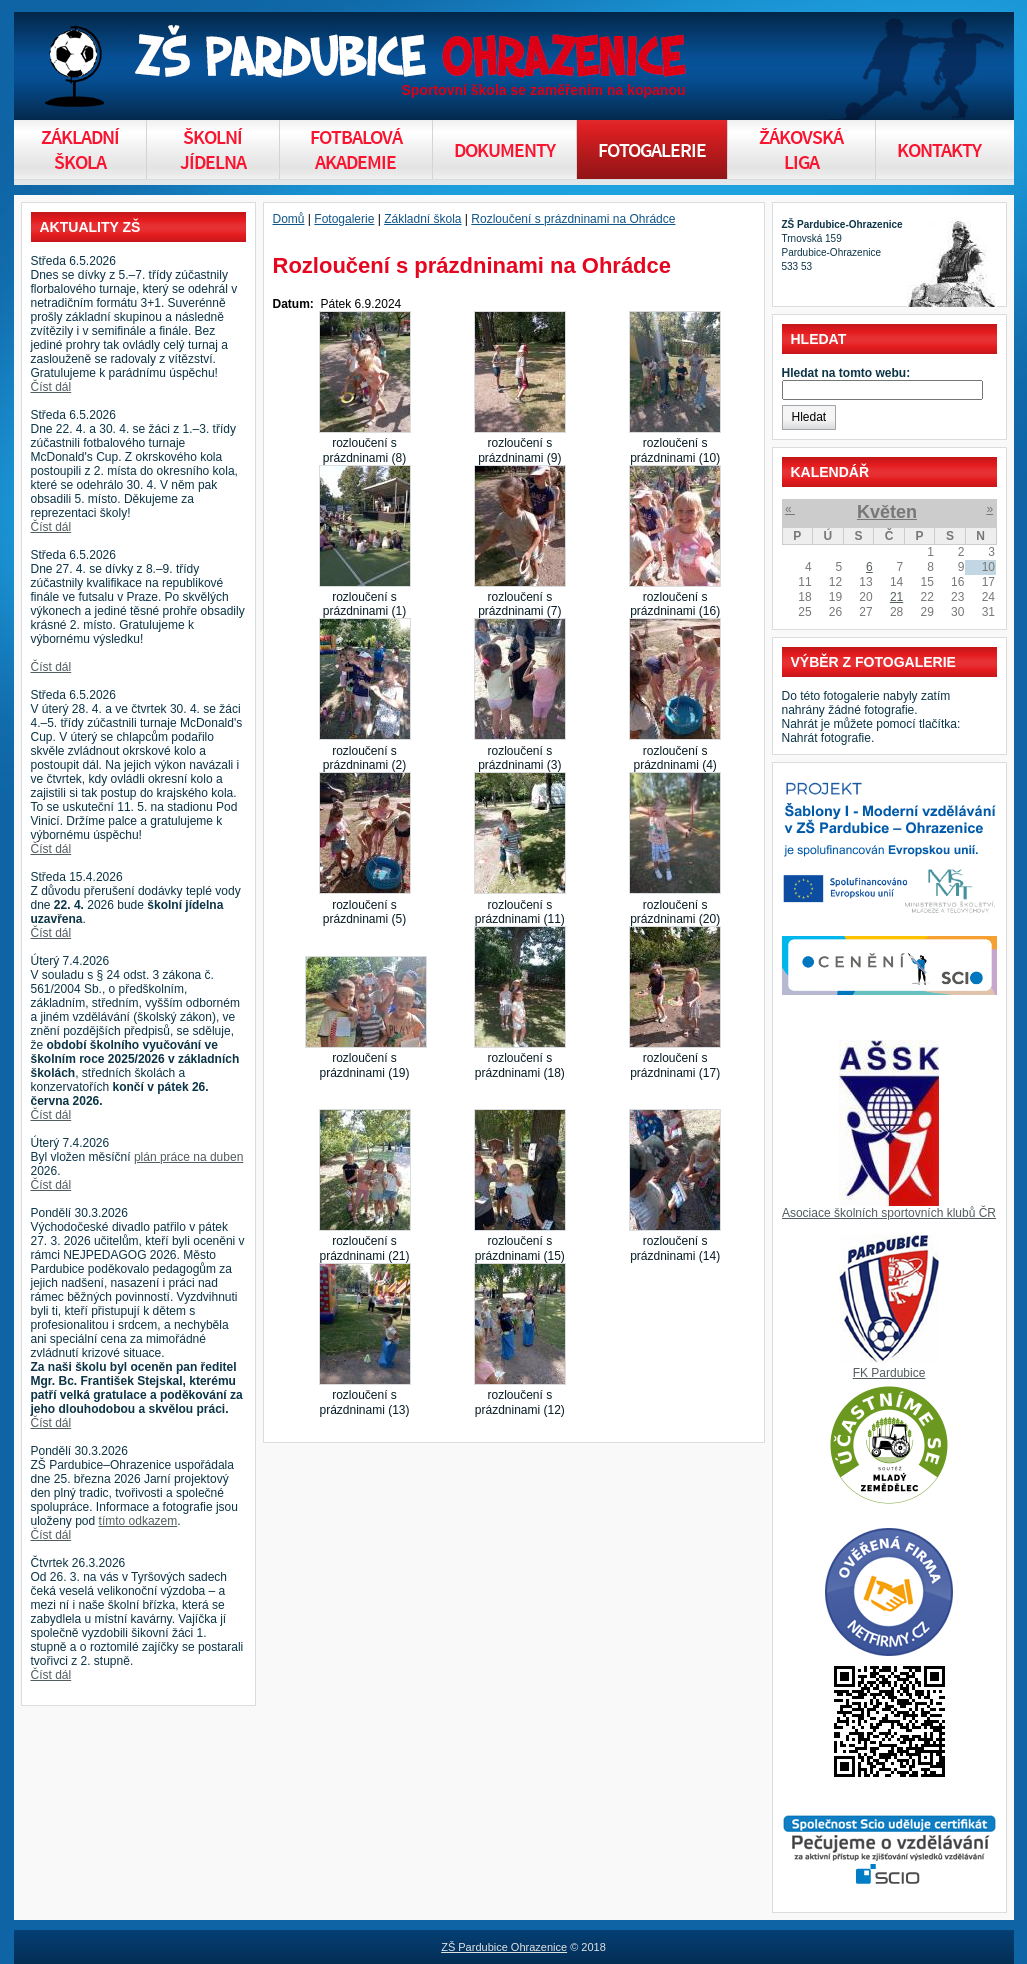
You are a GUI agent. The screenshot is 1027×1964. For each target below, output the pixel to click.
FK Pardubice (889, 1373)
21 (896, 597)
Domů (289, 219)
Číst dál (51, 387)
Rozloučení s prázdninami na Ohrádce (573, 219)
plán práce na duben (188, 1157)
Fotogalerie (344, 219)
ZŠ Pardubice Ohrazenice (504, 1947)
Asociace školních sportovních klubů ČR (889, 1213)
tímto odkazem (138, 1521)
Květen (887, 512)
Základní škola (422, 219)
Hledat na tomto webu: (846, 373)
